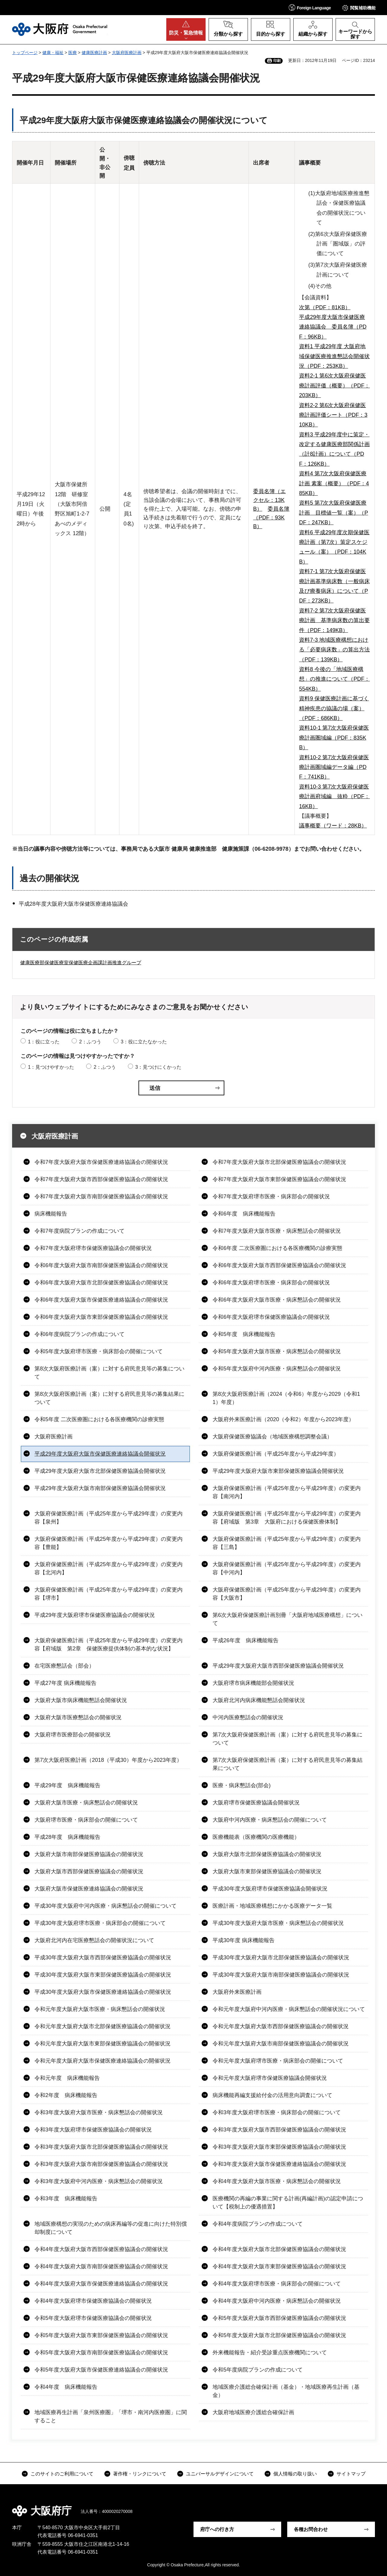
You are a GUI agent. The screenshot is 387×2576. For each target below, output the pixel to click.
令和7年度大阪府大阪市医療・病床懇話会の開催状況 (277, 1231)
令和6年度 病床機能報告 (244, 1214)
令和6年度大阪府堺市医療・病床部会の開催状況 (271, 1283)
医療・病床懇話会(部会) (242, 1785)
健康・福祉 (52, 52)
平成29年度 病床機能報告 (67, 1785)
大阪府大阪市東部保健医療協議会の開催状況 (267, 1871)
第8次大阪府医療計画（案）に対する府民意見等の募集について (109, 1373)
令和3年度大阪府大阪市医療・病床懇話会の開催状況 (98, 2112)
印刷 (277, 61)
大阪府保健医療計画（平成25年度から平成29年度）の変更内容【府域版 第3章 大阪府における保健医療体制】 (287, 1518)
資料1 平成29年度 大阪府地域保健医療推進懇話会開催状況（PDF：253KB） (334, 356)
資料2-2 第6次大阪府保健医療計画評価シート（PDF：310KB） (333, 415)
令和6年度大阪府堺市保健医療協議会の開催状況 (271, 1317)
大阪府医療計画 (126, 52)
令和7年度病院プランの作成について (79, 1231)
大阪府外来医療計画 (237, 1992)
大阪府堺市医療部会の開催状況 (72, 1735)
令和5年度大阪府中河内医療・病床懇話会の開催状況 (277, 1369)
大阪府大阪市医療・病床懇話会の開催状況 (86, 1803)
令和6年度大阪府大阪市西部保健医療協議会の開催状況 (279, 1265)
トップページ (24, 52)
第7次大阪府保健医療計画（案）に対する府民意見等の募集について (288, 1739)
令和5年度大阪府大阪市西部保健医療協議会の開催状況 (279, 2318)
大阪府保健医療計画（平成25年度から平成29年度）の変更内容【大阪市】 (287, 1594)
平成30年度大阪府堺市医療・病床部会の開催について (100, 1923)
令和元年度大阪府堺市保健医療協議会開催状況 (270, 2078)
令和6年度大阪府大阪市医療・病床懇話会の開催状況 (277, 1300)
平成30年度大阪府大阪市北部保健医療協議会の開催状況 (281, 1957)
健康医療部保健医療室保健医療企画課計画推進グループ (80, 962)
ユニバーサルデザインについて (220, 2473)
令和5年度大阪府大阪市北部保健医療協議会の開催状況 (279, 2335)
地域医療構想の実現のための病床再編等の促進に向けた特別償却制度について (110, 2228)
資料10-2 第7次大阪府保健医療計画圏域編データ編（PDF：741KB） (334, 767)
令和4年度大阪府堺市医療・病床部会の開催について (277, 2284)
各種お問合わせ (311, 2529)
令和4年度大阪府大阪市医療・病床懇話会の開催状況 (277, 2181)
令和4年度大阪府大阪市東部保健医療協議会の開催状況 (279, 2266)
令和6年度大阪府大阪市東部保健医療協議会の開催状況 (101, 1317)
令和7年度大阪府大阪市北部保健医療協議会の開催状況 (279, 1162)
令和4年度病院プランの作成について (258, 2224)
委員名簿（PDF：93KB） (271, 517)
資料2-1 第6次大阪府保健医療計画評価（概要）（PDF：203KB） (334, 385)
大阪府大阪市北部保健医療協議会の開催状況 (267, 1854)
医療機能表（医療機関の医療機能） (256, 1837)
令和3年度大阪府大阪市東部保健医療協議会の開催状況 (279, 2147)
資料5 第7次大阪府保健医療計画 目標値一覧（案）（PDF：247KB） (333, 512)
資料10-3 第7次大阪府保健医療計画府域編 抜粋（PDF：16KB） (334, 796)
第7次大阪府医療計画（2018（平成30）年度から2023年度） (108, 1760)
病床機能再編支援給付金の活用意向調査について (272, 2095)
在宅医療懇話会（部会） (64, 1666)
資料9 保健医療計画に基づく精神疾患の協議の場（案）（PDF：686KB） (334, 708)
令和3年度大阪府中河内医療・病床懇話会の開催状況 (98, 2181)
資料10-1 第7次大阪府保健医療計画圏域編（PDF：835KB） (334, 737)
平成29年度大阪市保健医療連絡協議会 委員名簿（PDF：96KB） (332, 327)
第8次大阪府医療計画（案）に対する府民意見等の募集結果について (109, 1398)
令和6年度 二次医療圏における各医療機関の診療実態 (277, 1248)
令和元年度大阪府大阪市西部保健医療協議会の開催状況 (281, 2026)
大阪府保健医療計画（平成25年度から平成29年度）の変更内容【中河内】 (287, 1568)
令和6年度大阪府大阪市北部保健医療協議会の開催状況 (101, 1283)
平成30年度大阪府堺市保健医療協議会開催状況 (270, 1889)
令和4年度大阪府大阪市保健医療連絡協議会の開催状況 (101, 2284)
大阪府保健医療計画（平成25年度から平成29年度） (276, 1454)
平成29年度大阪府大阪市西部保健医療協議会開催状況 (278, 1666)
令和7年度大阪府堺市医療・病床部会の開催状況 (271, 1196)
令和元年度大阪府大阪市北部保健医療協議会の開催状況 (102, 2026)
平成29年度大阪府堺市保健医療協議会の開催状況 (94, 1615)
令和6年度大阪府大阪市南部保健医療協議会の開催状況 (101, 1265)
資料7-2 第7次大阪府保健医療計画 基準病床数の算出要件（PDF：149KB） (334, 620)
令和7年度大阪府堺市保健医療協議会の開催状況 (93, 1248)
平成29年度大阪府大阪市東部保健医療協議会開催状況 (278, 1471)
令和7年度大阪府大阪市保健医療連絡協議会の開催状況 (101, 1162)
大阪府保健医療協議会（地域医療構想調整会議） (272, 1437)
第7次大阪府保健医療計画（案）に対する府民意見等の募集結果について (288, 1764)
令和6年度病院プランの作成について (79, 1334)
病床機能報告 (50, 1214)
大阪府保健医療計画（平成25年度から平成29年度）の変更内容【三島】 (287, 1543)
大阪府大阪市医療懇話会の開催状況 (78, 1717)
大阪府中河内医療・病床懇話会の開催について (270, 1820)
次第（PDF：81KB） (324, 307)
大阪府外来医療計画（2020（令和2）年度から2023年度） (283, 1419)
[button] (310, 7)
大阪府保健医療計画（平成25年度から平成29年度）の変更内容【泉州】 (108, 1518)
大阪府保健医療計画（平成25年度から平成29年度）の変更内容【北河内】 (108, 1568)
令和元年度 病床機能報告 (67, 2078)
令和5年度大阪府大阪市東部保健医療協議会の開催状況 (101, 2335)
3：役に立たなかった (144, 1041)
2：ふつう (90, 1041)
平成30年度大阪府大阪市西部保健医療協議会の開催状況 (102, 1957)
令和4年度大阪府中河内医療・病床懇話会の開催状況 (277, 2301)
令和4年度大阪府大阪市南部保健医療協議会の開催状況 (101, 2266)
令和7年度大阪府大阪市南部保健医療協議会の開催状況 (101, 1196)
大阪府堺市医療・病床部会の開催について (86, 1820)
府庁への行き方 (217, 2529)
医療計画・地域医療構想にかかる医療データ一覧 (272, 1906)
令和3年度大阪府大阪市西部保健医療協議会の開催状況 (279, 2130)
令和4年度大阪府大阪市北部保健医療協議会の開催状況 (279, 2249)
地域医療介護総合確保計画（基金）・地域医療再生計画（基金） (286, 2391)
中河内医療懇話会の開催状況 (248, 1717)
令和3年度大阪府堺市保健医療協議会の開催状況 (93, 2130)
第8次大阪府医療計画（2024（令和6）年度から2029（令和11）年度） (286, 1398)
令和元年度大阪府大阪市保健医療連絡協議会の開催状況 (102, 2061)
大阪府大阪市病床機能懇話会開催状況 (80, 1700)
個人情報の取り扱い (295, 2473)
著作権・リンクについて (139, 2473)
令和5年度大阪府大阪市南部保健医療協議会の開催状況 (101, 2353)
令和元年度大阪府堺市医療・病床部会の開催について (278, 2061)
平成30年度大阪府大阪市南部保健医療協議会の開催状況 (281, 1975)
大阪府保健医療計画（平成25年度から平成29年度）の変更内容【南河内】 (287, 1492)
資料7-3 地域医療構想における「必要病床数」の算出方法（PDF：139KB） (334, 650)
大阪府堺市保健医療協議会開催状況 (256, 1803)
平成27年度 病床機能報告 (65, 1683)
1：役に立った (44, 1041)
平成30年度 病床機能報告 (244, 1940)
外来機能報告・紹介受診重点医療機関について (270, 2353)
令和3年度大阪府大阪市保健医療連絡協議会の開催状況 (279, 2164)
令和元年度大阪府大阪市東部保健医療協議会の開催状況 (102, 2044)
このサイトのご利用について (62, 2473)
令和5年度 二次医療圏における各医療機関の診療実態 (99, 1419)
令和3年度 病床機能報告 (65, 2198)
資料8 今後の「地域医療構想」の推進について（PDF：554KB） (334, 679)
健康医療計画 (94, 52)
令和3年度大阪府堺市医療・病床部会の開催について (277, 2112)
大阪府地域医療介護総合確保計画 (253, 2412)
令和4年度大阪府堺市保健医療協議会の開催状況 (93, 2301)
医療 (72, 52)
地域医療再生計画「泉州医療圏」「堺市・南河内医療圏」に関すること (110, 2416)
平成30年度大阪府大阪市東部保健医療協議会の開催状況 (102, 1975)
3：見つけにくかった (158, 1067)
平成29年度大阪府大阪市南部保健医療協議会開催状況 (100, 1488)
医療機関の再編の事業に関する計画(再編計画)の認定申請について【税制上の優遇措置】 (288, 2202)
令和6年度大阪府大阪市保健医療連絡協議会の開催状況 (101, 1300)
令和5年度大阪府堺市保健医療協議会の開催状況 (93, 2318)
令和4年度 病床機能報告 (65, 2387)
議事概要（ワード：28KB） (333, 826)
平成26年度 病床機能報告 (245, 1640)
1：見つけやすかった (51, 1067)
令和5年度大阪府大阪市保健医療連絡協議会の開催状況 (101, 2370)
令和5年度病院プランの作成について (258, 2370)
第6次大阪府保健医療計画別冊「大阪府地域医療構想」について (288, 1619)
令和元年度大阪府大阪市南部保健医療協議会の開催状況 (281, 2044)
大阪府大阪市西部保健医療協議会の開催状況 (88, 1871)
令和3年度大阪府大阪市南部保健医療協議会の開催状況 (101, 2164)
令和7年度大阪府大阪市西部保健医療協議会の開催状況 (101, 1179)
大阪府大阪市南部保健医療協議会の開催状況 (88, 1854)
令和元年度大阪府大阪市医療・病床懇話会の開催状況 (99, 2009)
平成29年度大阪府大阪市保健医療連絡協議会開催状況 (100, 1454)
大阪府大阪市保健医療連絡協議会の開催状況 (88, 1889)
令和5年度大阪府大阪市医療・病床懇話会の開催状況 (277, 1351)
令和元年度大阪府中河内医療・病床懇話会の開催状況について (289, 2009)
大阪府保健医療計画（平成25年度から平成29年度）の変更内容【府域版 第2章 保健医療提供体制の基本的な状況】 (108, 1644)
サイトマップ (351, 2473)
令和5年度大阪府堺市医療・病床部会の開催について (98, 1351)
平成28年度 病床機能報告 (67, 1837)
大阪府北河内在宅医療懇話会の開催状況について (94, 1940)
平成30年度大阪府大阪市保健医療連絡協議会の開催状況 (102, 1992)
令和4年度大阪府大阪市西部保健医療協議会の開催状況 (101, 2249)
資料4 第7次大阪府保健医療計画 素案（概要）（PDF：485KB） (334, 483)
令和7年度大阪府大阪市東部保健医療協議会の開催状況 (279, 1179)
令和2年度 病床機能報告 (65, 2095)
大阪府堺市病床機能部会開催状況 (253, 1683)
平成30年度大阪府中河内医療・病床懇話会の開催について (105, 1906)
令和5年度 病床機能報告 (244, 1334)
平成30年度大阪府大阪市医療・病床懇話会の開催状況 (278, 1923)
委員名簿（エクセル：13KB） (269, 500)
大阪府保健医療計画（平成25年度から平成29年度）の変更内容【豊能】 (108, 1543)
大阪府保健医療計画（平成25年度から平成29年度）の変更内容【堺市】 (108, 1594)
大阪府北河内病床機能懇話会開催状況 (259, 1700)
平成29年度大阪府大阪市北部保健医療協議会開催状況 (100, 1471)
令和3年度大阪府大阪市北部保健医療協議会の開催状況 (101, 2147)
